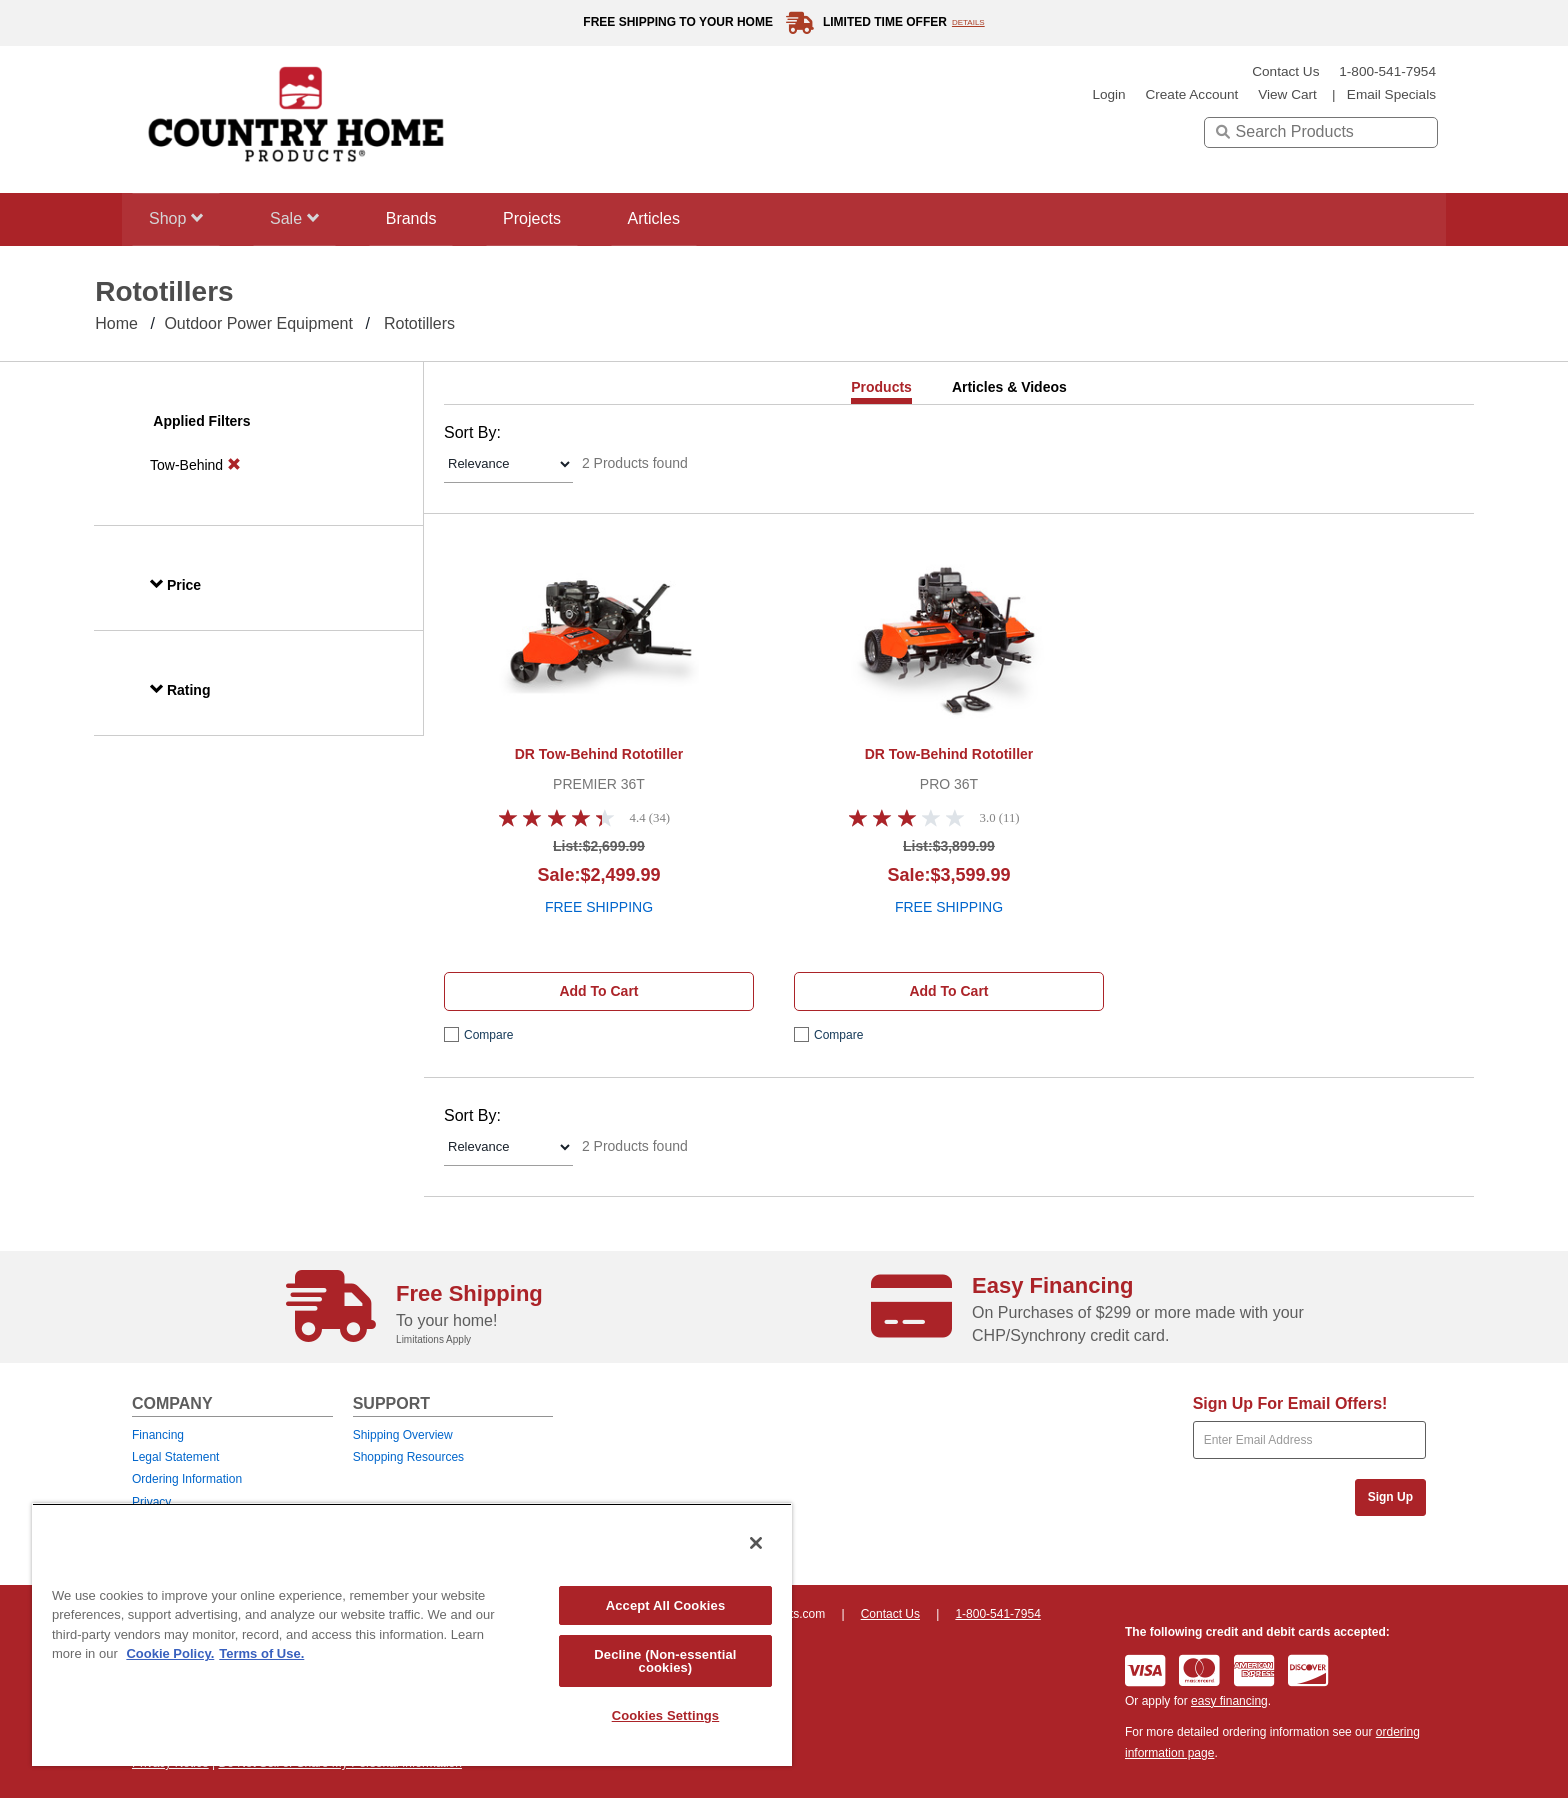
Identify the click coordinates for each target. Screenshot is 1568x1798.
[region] (412, 1634)
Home (116, 323)
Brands (424, 218)
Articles (679, 218)
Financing (158, 1435)
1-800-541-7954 (1387, 71)
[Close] (756, 1543)
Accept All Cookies (666, 1605)
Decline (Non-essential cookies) (665, 1661)
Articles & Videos (1009, 387)
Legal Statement (175, 1457)
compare (488, 1035)
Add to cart (598, 991)
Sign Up (1390, 1497)
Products (881, 387)
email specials (1391, 94)
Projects (551, 218)
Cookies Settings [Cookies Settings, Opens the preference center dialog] (666, 1715)
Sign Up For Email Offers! (1290, 1403)
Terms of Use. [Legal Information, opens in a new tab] (261, 1653)
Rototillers (419, 323)
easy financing (1229, 1701)
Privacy (151, 1502)
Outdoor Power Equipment (258, 323)
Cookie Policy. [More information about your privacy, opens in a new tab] (170, 1653)
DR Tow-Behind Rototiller (599, 754)
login (1108, 94)
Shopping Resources (408, 1457)
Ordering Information (187, 1479)
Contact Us (1285, 71)
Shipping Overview (403, 1435)
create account (1191, 94)
